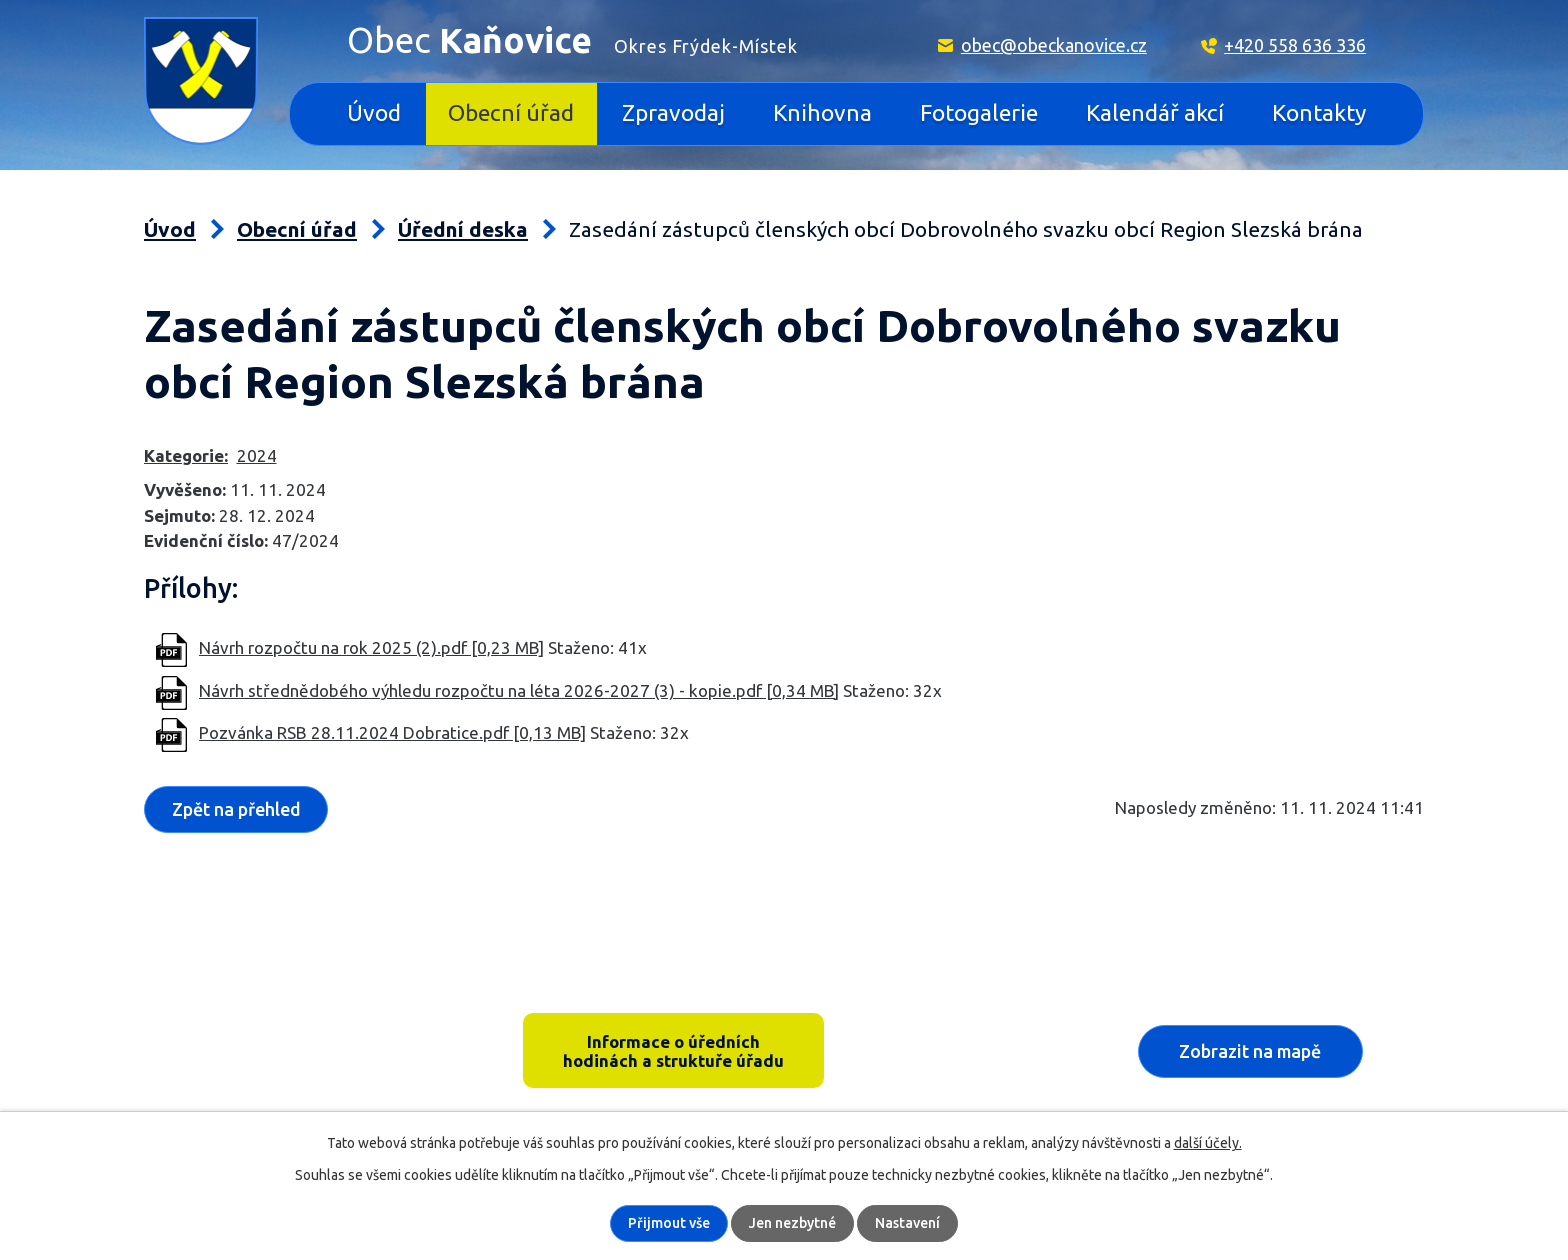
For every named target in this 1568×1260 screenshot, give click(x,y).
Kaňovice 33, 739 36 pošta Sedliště (300, 1021)
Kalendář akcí (1155, 112)
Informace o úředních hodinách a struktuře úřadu (673, 1051)
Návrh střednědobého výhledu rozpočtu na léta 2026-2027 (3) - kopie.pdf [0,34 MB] (519, 690)
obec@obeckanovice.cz (1054, 45)
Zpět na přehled (236, 809)
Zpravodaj (673, 112)
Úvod (374, 112)
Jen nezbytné (792, 1223)
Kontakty (1319, 112)
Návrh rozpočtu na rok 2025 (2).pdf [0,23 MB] (371, 647)
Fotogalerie (979, 112)
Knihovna (822, 112)
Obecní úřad (511, 112)
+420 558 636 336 (1295, 45)
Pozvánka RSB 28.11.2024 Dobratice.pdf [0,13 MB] (392, 732)
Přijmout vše (669, 1223)
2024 (257, 455)
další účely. (1208, 1143)
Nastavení (907, 1223)
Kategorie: (186, 455)
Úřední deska (463, 229)
